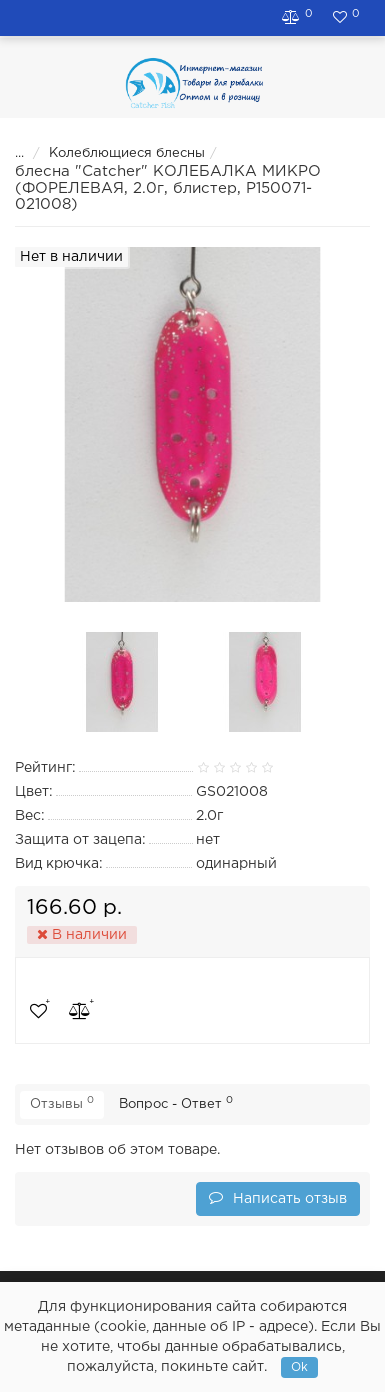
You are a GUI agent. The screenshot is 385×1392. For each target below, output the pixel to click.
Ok (299, 1367)
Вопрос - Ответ (176, 1103)
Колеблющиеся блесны (114, 153)
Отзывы (62, 1103)
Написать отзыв (278, 1197)
